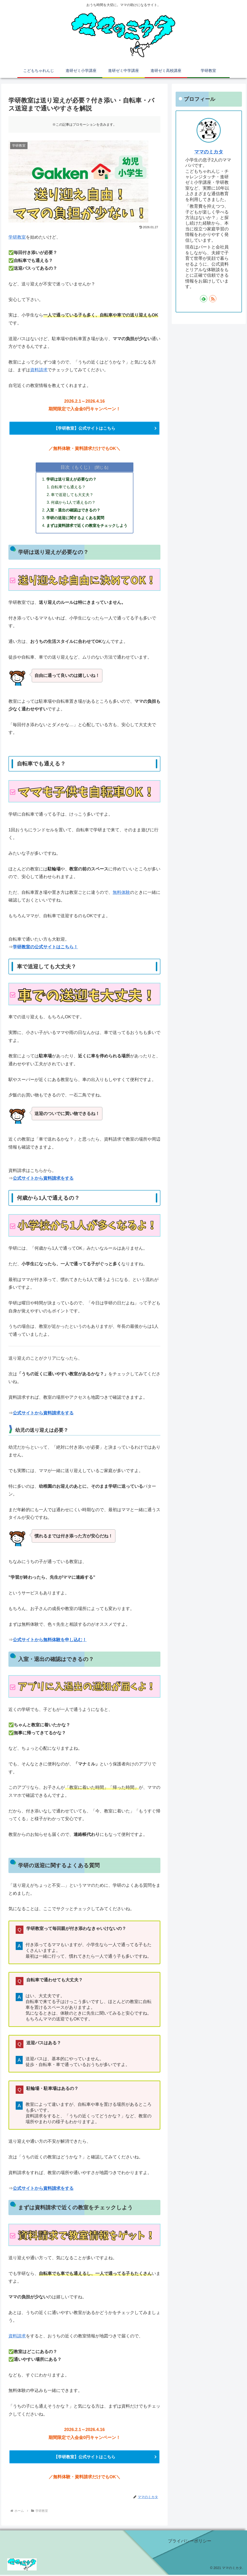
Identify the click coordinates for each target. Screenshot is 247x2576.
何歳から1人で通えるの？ (73, 503)
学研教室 (17, 237)
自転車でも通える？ (68, 487)
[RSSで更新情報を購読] (212, 298)
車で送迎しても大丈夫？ (72, 495)
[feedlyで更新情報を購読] (203, 298)
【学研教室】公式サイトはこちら (84, 428)
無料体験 (121, 893)
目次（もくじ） (77, 467)
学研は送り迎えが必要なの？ (71, 479)
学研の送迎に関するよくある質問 (75, 518)
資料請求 (39, 369)
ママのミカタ (208, 151)
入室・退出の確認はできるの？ (73, 511)
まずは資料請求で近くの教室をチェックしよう (86, 526)
